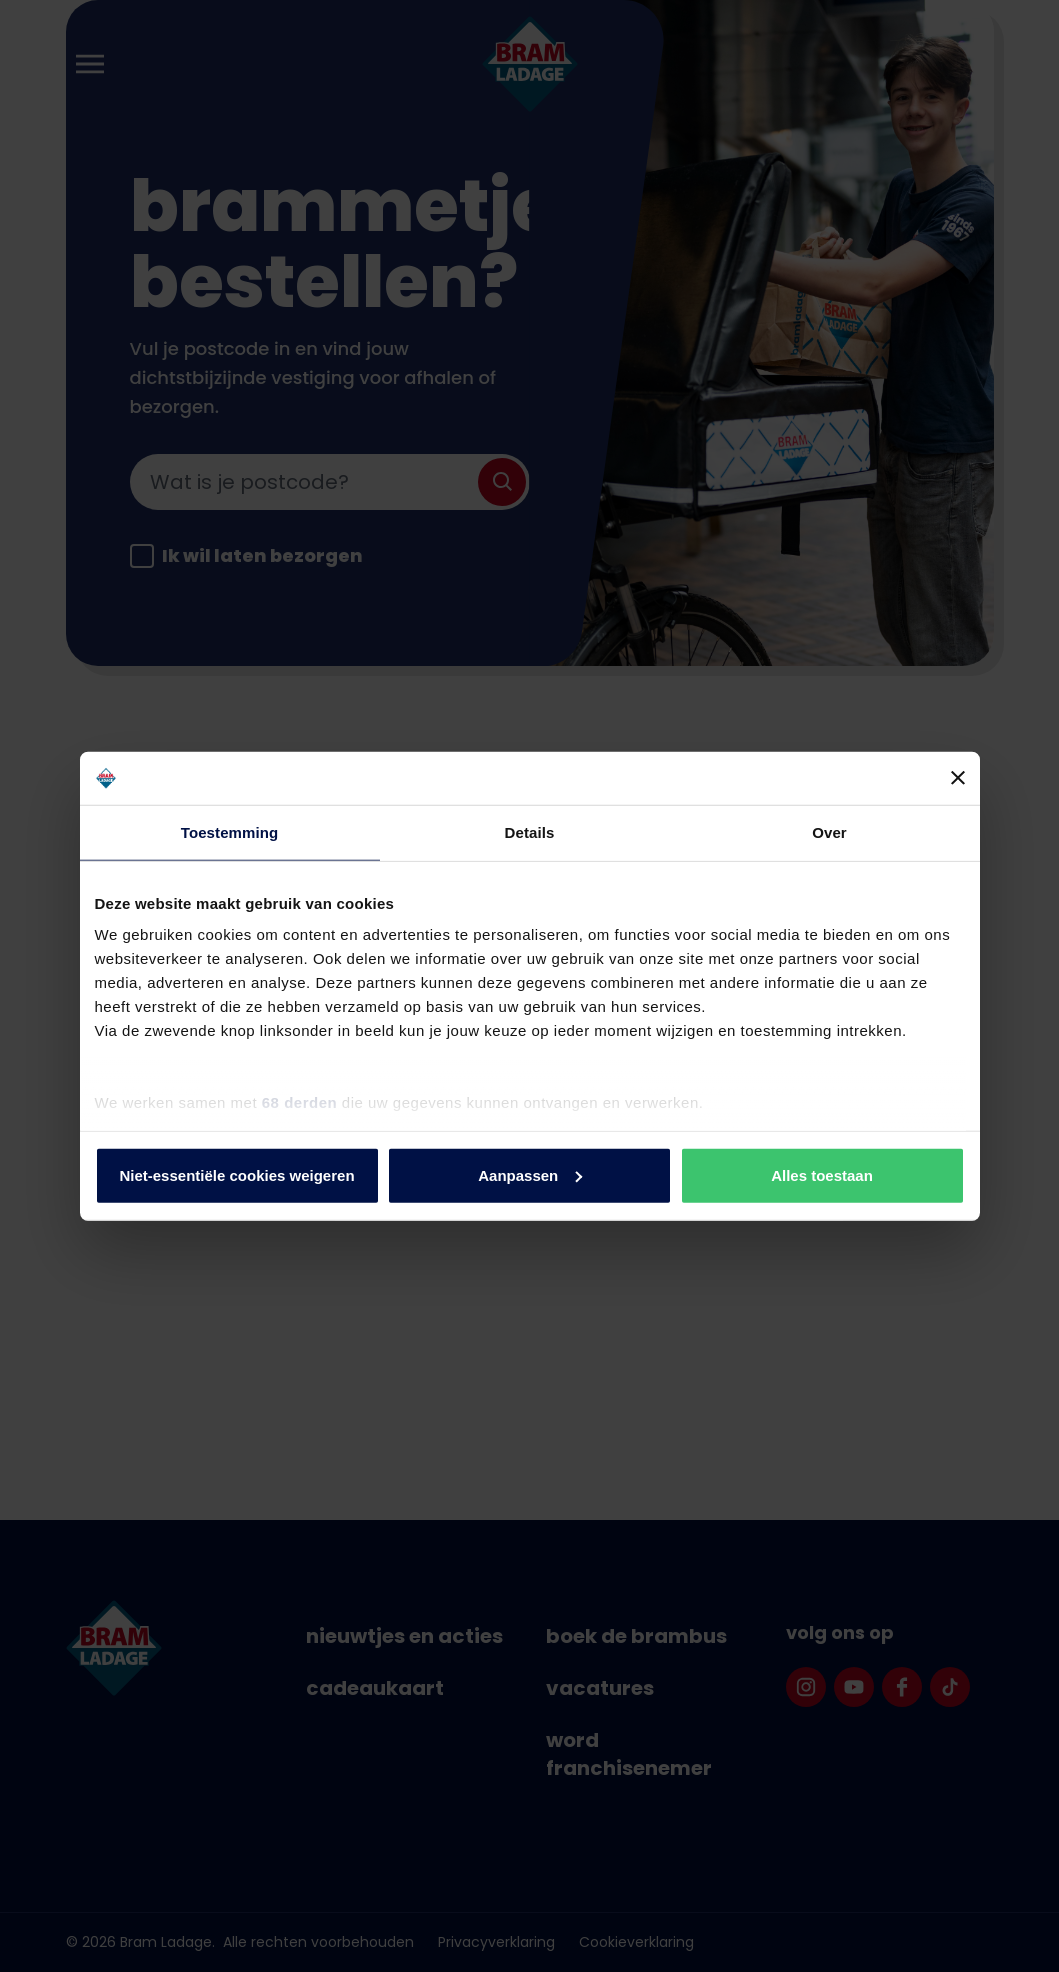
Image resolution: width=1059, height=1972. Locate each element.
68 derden (299, 1102)
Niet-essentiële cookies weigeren (236, 1174)
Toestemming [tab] (230, 831)
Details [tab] (530, 831)
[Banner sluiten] (958, 778)
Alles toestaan (822, 1174)
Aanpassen (530, 1174)
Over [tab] (829, 831)
